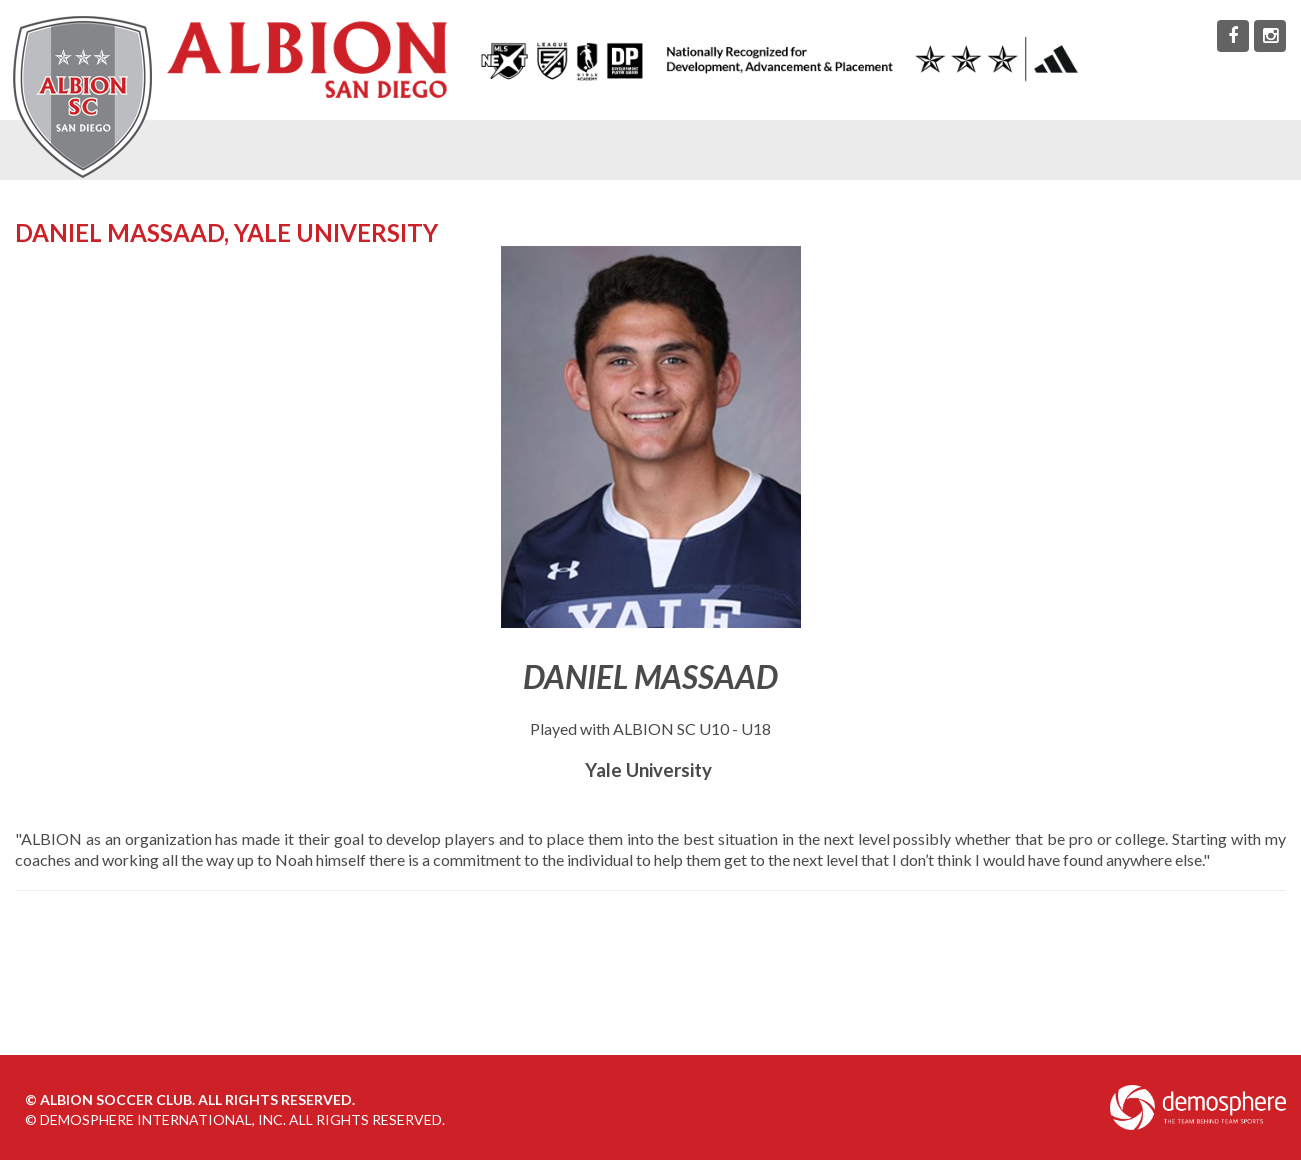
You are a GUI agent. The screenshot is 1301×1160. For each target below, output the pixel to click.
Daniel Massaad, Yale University (226, 232)
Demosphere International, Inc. (163, 1119)
